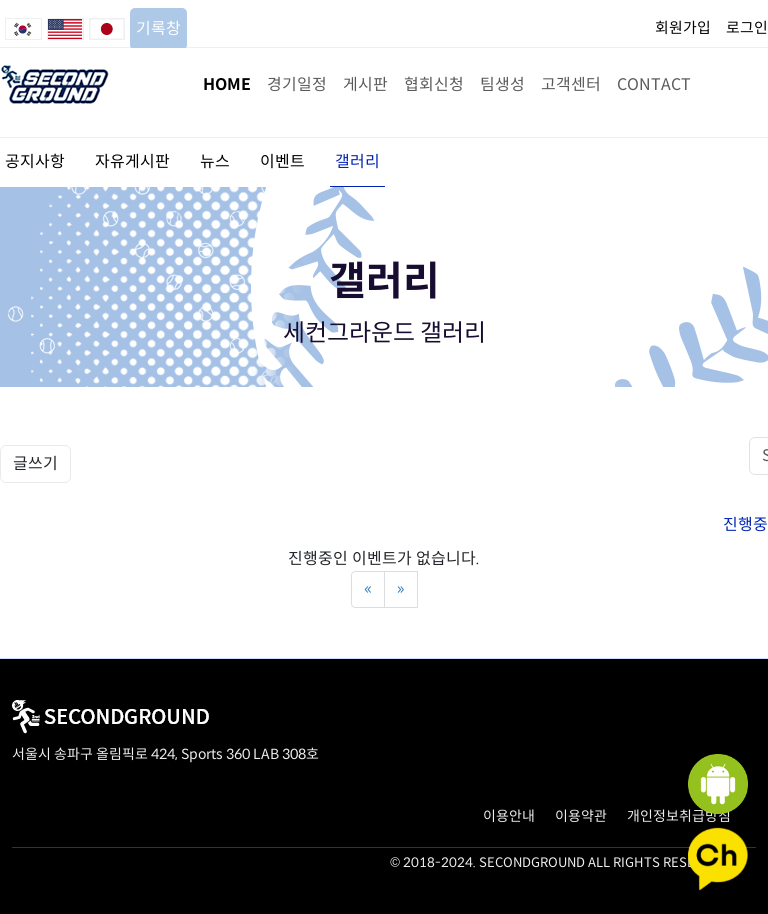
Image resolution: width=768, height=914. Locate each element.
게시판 (365, 84)
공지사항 (35, 161)
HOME (227, 84)
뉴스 (215, 161)
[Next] (401, 589)
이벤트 (282, 161)
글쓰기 (35, 463)
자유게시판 (132, 161)
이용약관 (581, 816)
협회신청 (434, 84)
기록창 (158, 28)
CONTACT (654, 84)
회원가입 (683, 27)
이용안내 (509, 816)
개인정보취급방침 (679, 816)
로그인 (747, 27)
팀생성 (502, 84)
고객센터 (571, 84)
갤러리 (357, 161)
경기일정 (297, 84)
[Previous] (368, 589)
